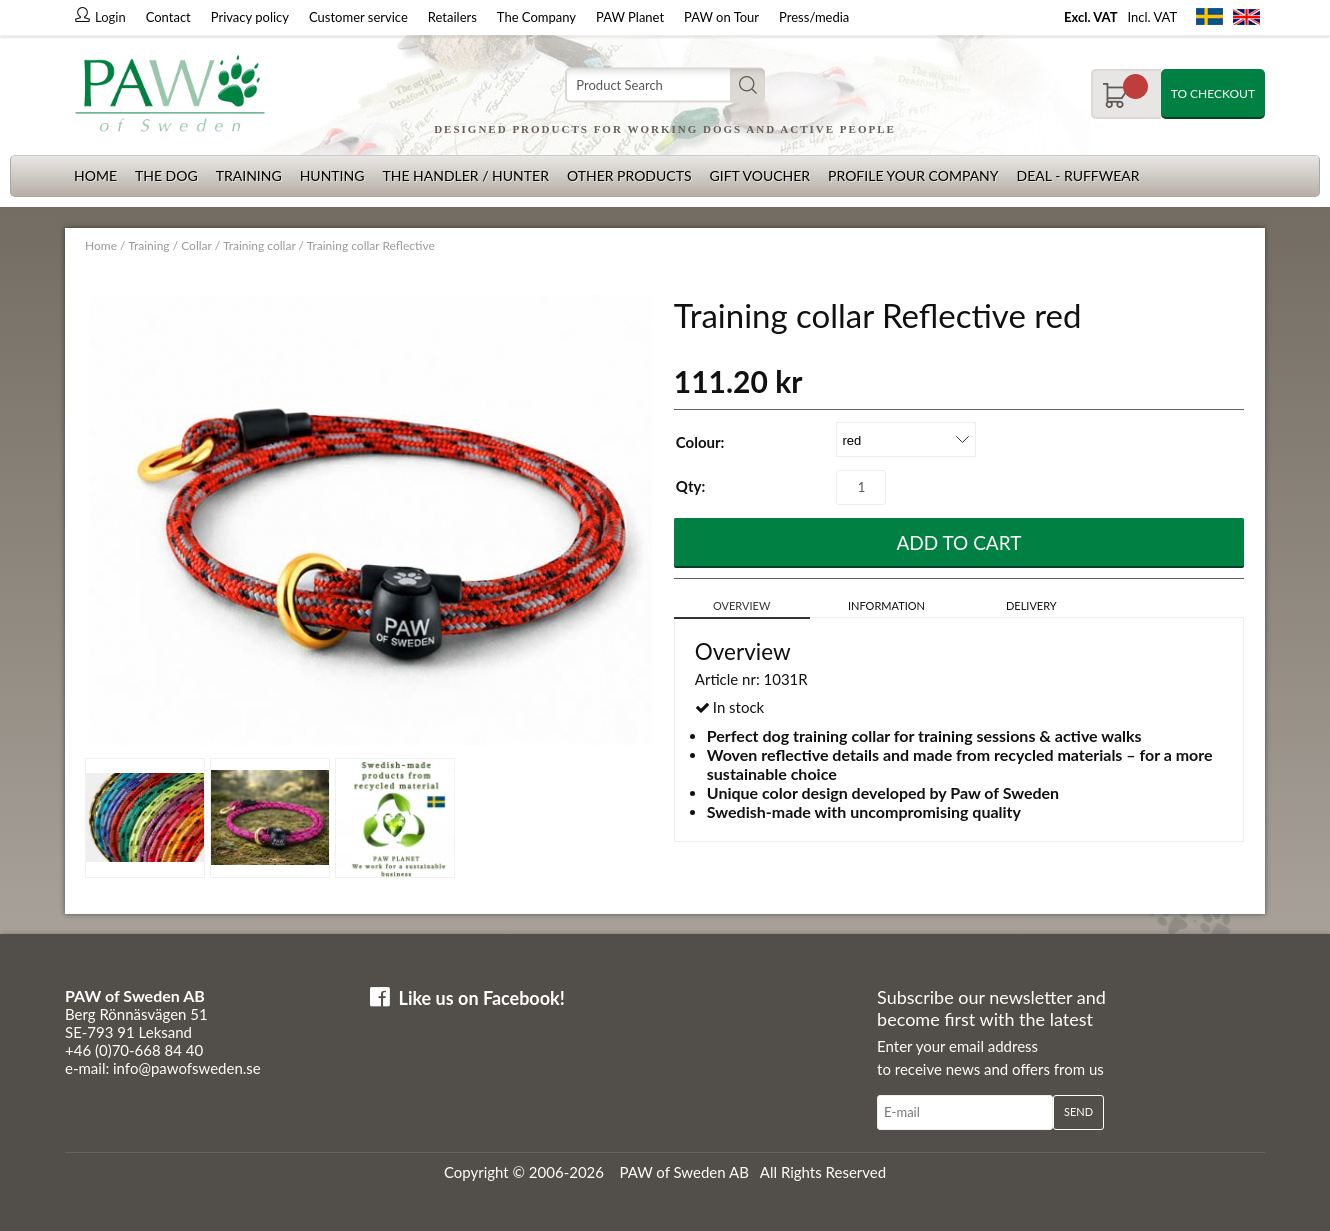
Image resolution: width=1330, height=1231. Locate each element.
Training (249, 175)
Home (95, 175)
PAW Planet (630, 17)
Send (1078, 1111)
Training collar (259, 245)
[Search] (665, 85)
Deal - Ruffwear (1078, 175)
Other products (629, 175)
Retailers (452, 17)
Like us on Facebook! (482, 998)
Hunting (332, 175)
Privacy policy (250, 17)
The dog (166, 175)
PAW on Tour (721, 17)
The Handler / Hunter (465, 175)
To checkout (1213, 93)
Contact (168, 17)
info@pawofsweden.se (187, 1068)
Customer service (358, 17)
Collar (196, 245)
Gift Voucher (759, 175)
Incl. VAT (1152, 17)
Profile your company (913, 175)
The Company (536, 17)
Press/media (814, 17)
